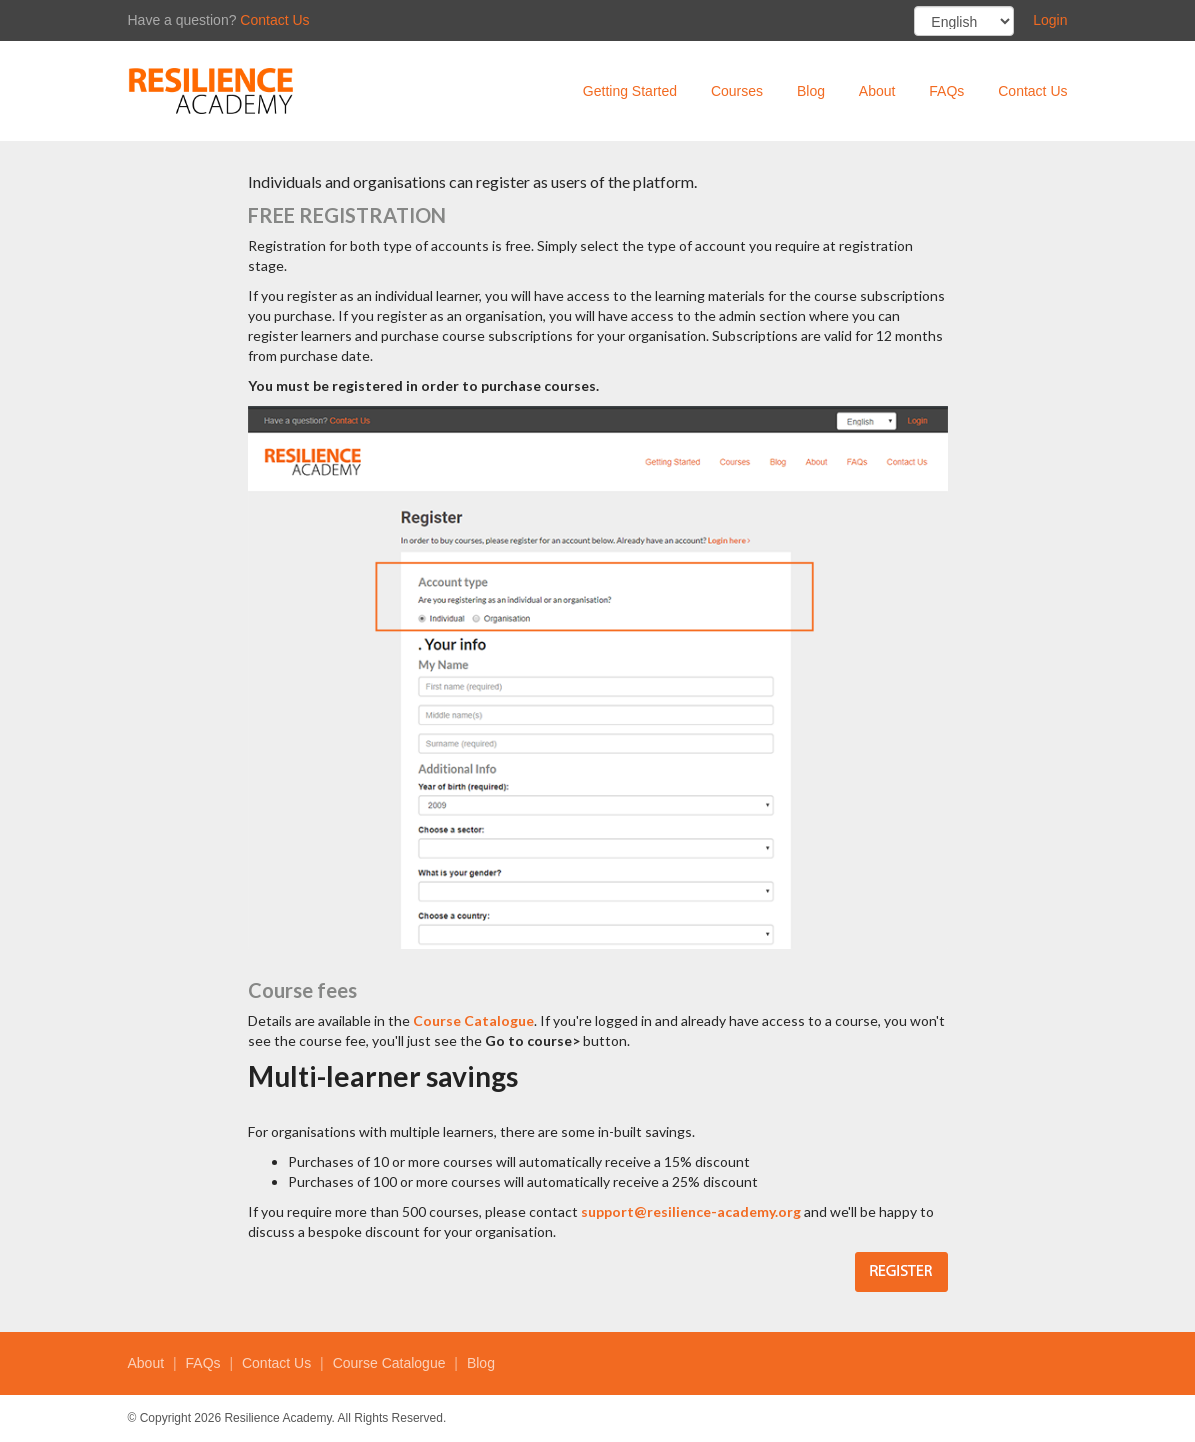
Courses (737, 91)
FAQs (946, 91)
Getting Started (630, 91)
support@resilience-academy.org (691, 1211)
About (877, 91)
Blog (811, 91)
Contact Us (274, 20)
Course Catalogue (473, 1020)
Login (1050, 20)
